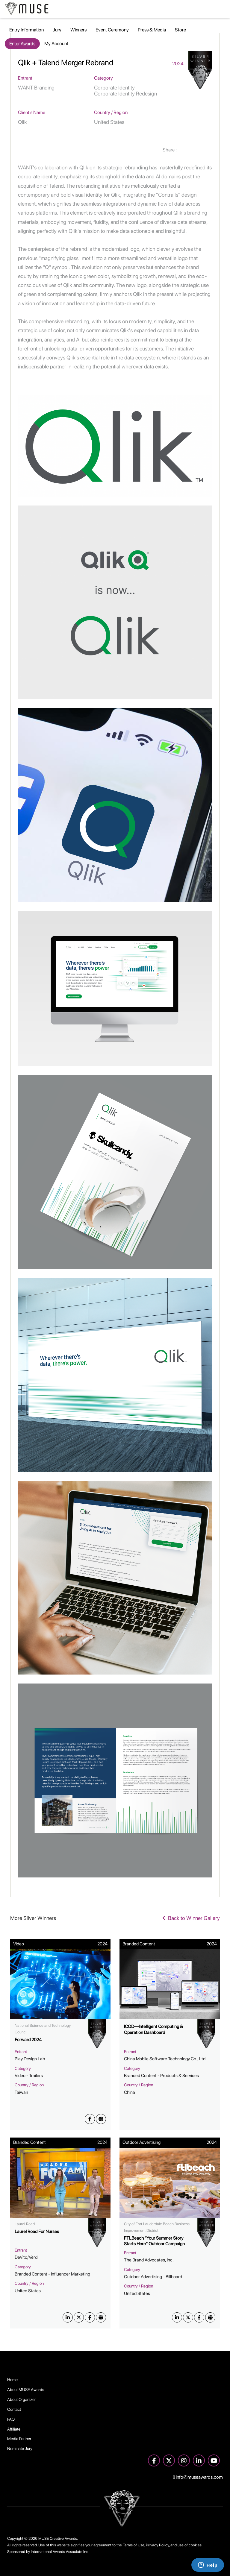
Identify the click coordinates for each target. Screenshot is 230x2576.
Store (180, 30)
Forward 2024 (28, 2039)
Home (12, 2379)
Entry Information (26, 30)
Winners (78, 30)
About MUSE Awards (25, 2389)
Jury (57, 30)
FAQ (11, 2419)
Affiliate (13, 2429)
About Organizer (21, 2399)
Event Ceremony (112, 30)
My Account (56, 43)
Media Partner (19, 2438)
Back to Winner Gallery (191, 1918)
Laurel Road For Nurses (37, 2231)
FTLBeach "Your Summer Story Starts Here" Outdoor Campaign (154, 2241)
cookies (195, 2545)
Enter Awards (22, 43)
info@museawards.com (198, 2477)
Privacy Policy (157, 2545)
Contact (14, 2409)
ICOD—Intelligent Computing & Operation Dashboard (153, 2029)
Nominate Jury (19, 2448)
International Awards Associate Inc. (60, 2551)
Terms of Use (133, 2545)
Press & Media (152, 30)
